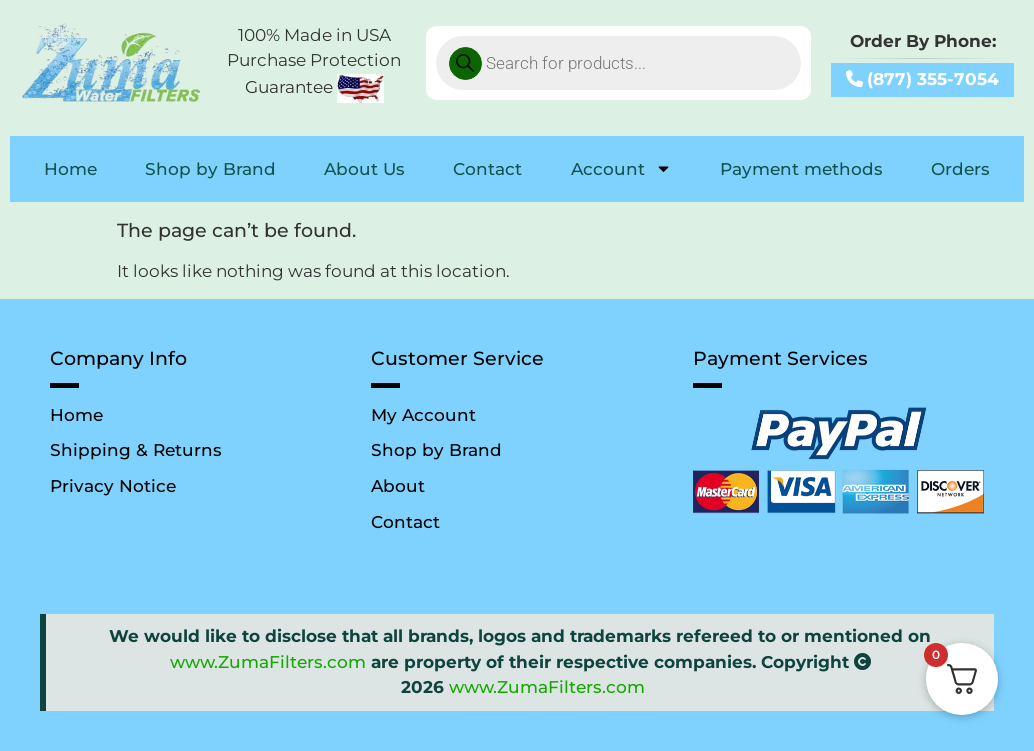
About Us (364, 169)
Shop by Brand (210, 169)
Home (70, 169)
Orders (960, 169)
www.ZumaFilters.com (268, 662)
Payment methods (801, 169)
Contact (487, 169)
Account (621, 168)
